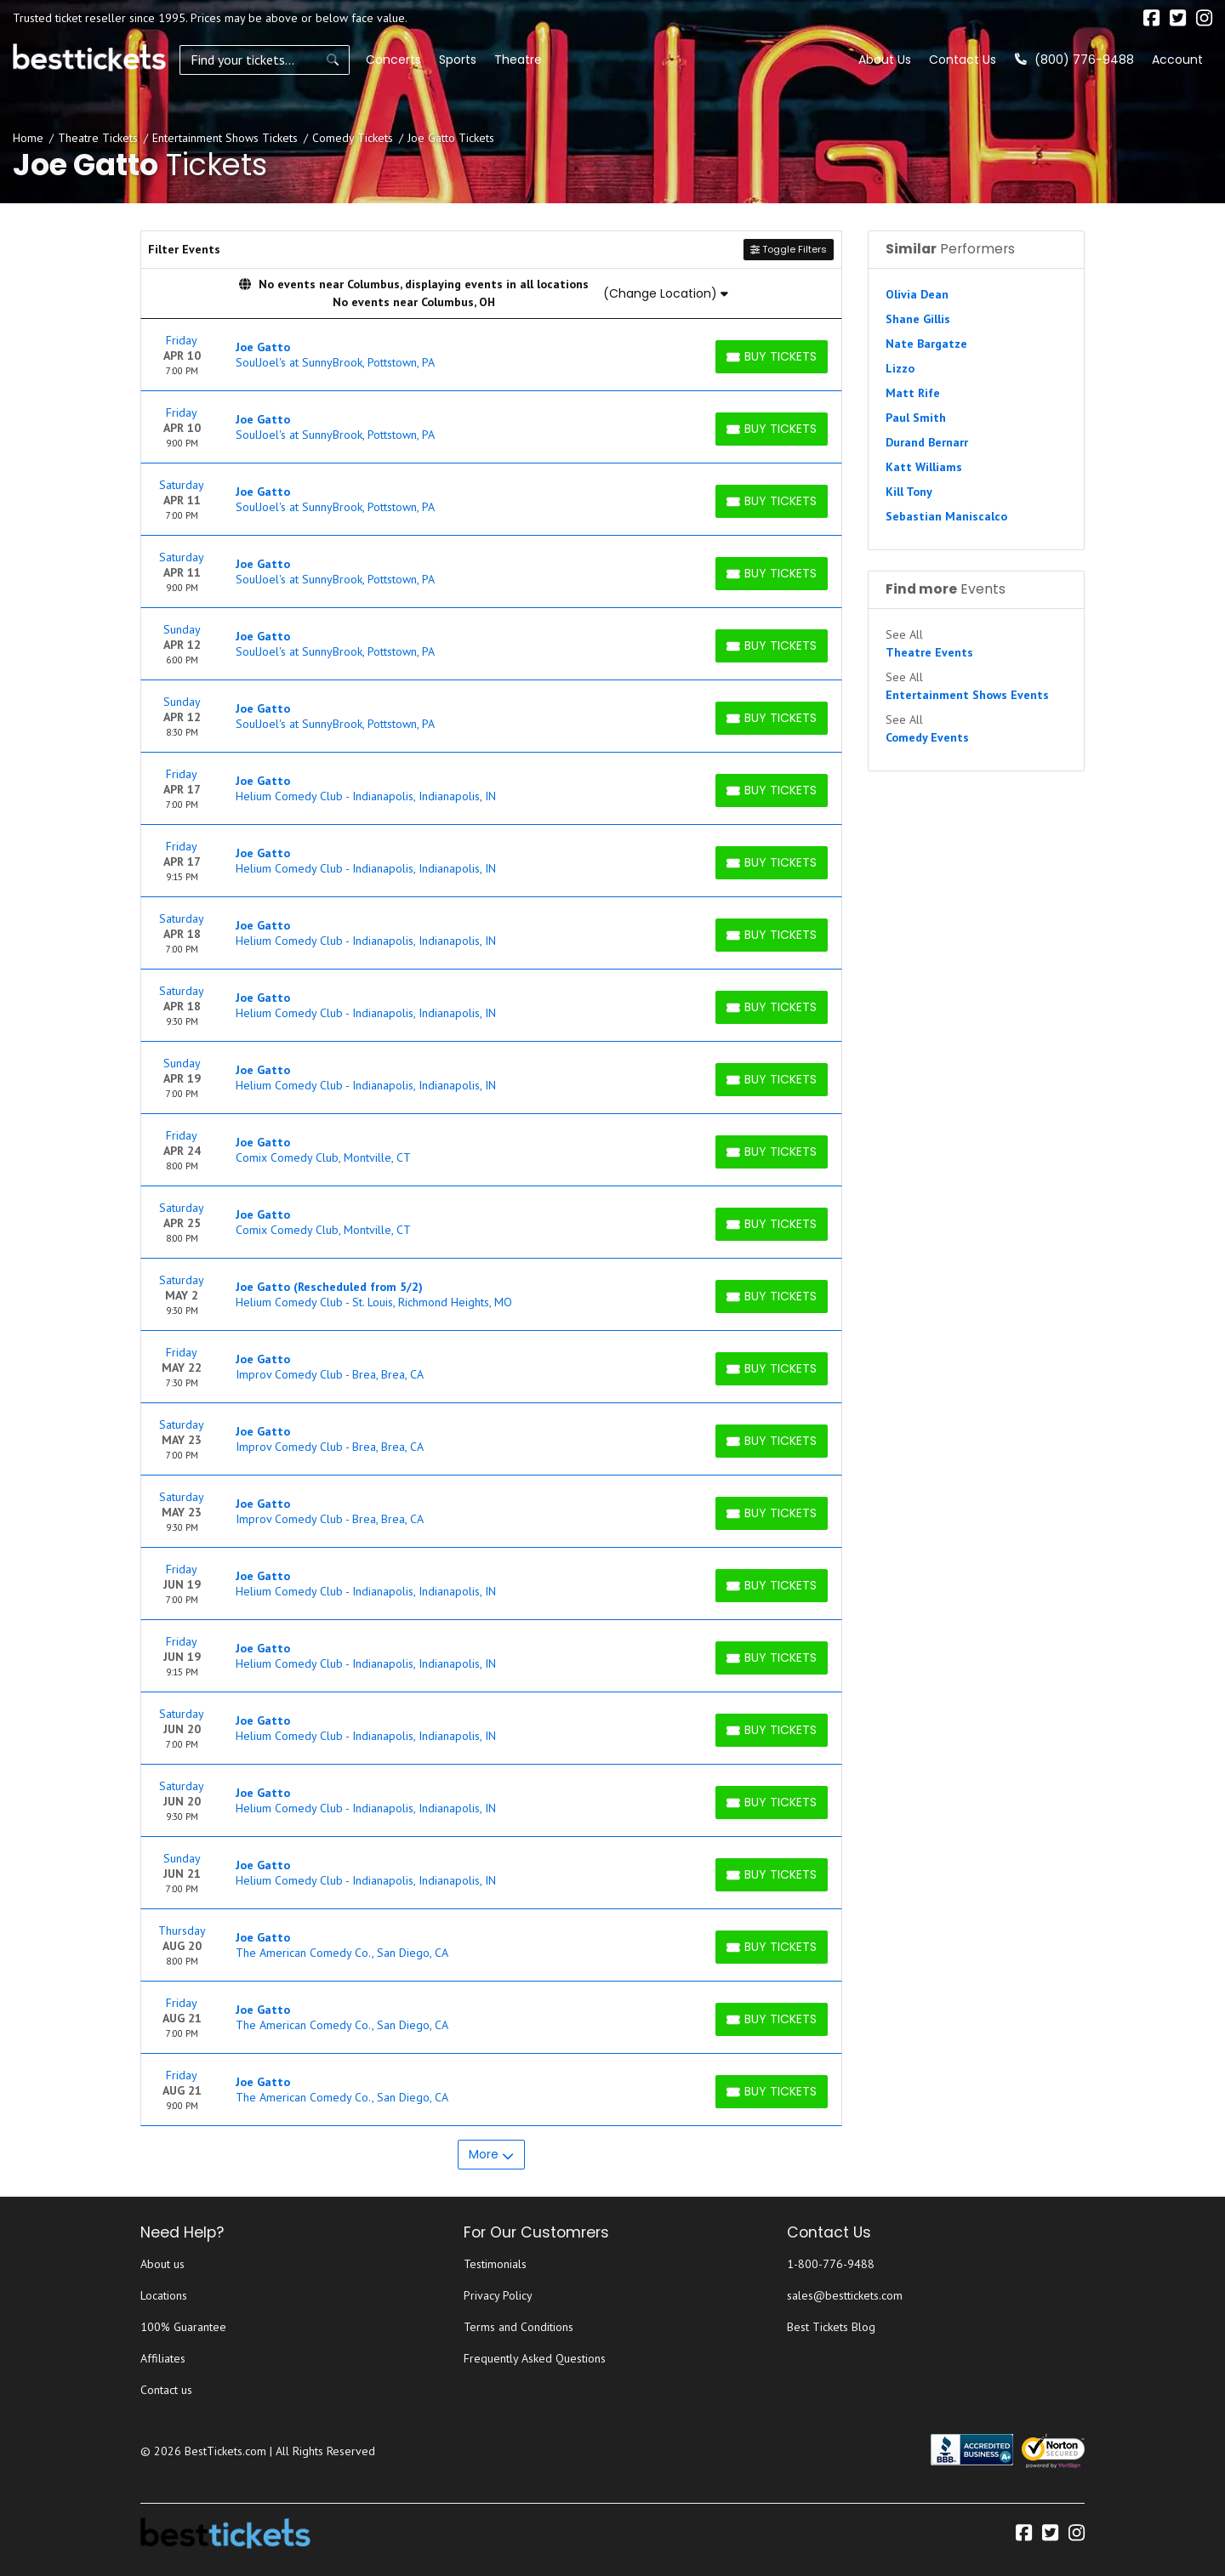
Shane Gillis (918, 319)
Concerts (393, 59)
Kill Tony (909, 491)
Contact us (166, 2389)
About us (162, 2264)
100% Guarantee (183, 2326)
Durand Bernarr (927, 442)
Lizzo (900, 368)
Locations (163, 2295)
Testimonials (495, 2264)
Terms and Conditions (518, 2326)
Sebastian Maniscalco (946, 516)
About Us (884, 59)
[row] (491, 355)
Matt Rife (913, 393)
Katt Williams (924, 467)
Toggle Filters (788, 249)
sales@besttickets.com (845, 2295)
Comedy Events (927, 737)
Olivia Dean (917, 294)
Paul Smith (916, 417)
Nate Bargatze (926, 343)
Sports (457, 59)
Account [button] (1177, 59)
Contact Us (962, 59)
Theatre (518, 59)
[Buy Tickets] (771, 356)
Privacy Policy (498, 2295)
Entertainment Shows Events (967, 694)
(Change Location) (665, 293)
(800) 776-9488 (1074, 59)
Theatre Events (929, 652)
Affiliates (162, 2358)
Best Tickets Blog (831, 2326)
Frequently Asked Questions (535, 2358)
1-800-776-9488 (831, 2264)
